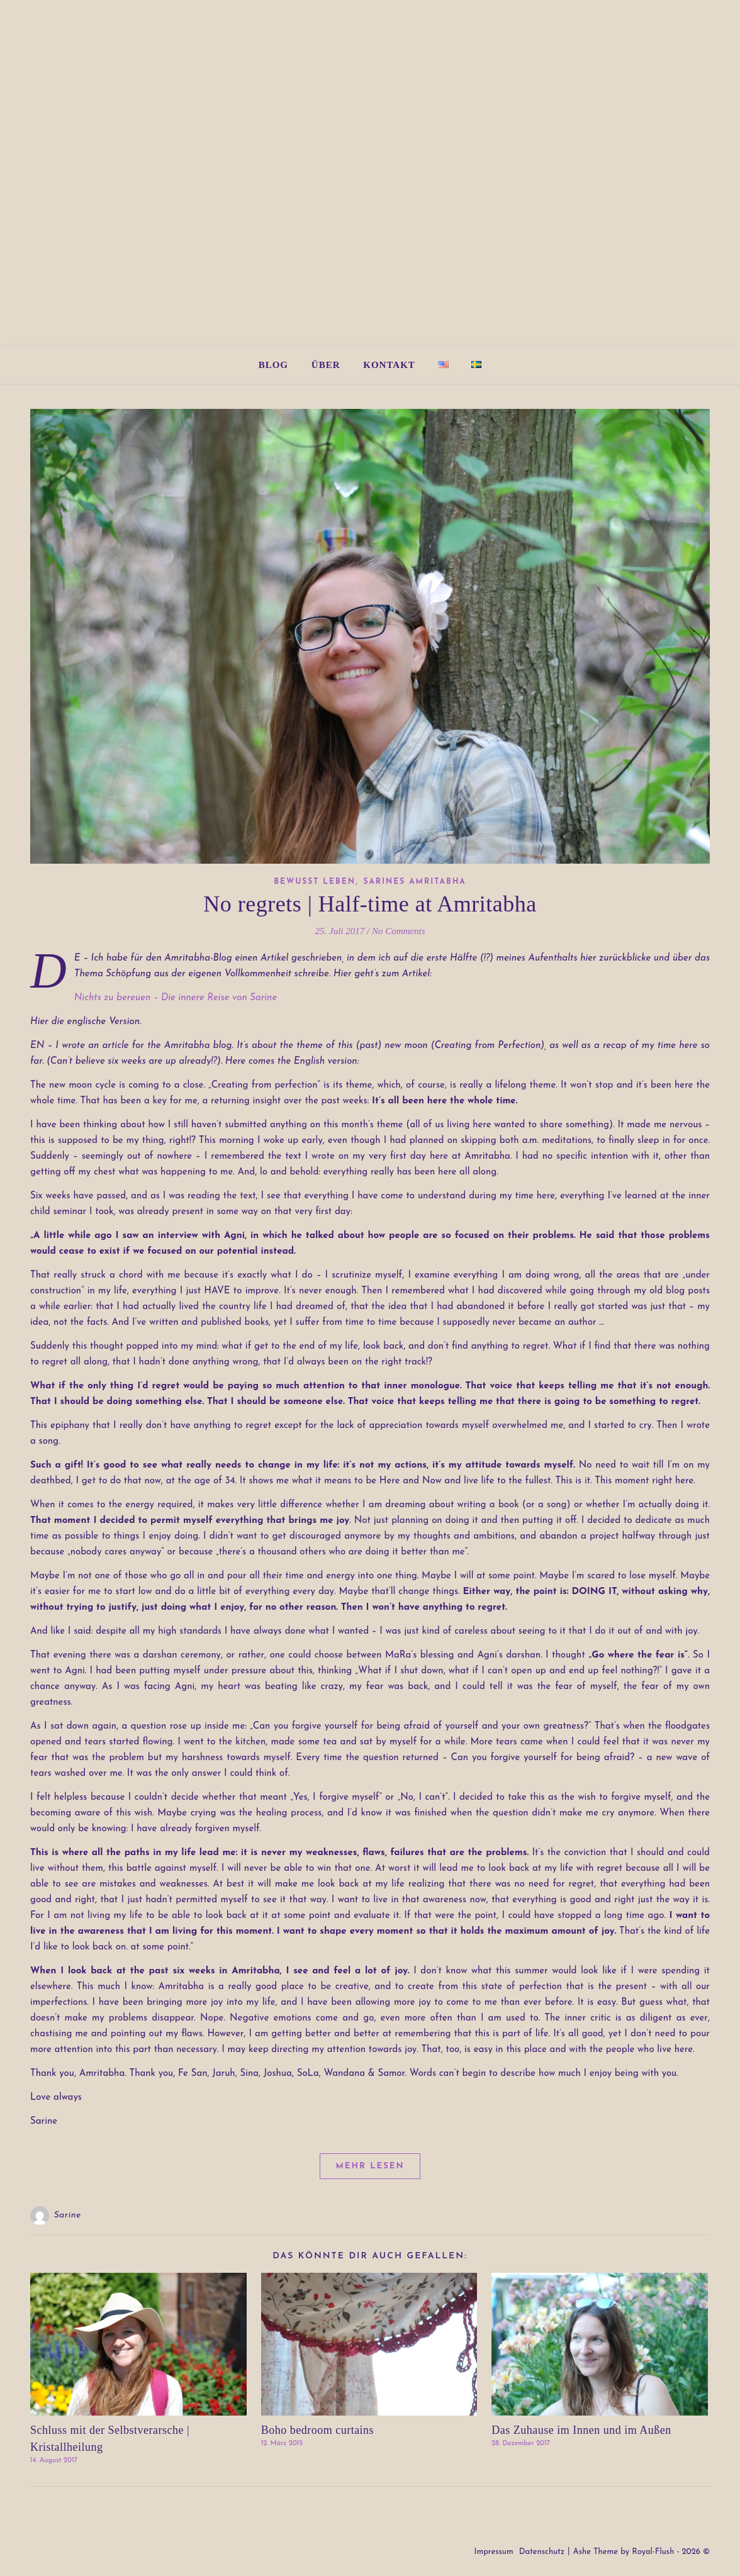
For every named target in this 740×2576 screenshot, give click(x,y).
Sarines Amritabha (415, 882)
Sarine (67, 2215)
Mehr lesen (370, 2166)
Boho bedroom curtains (317, 2430)
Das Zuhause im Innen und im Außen (581, 2430)
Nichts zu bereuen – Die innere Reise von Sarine (175, 998)
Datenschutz (541, 2552)
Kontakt (389, 365)
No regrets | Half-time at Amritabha (370, 904)
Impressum (493, 2552)
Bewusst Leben (315, 882)
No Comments (398, 931)
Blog (273, 365)
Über (325, 365)
